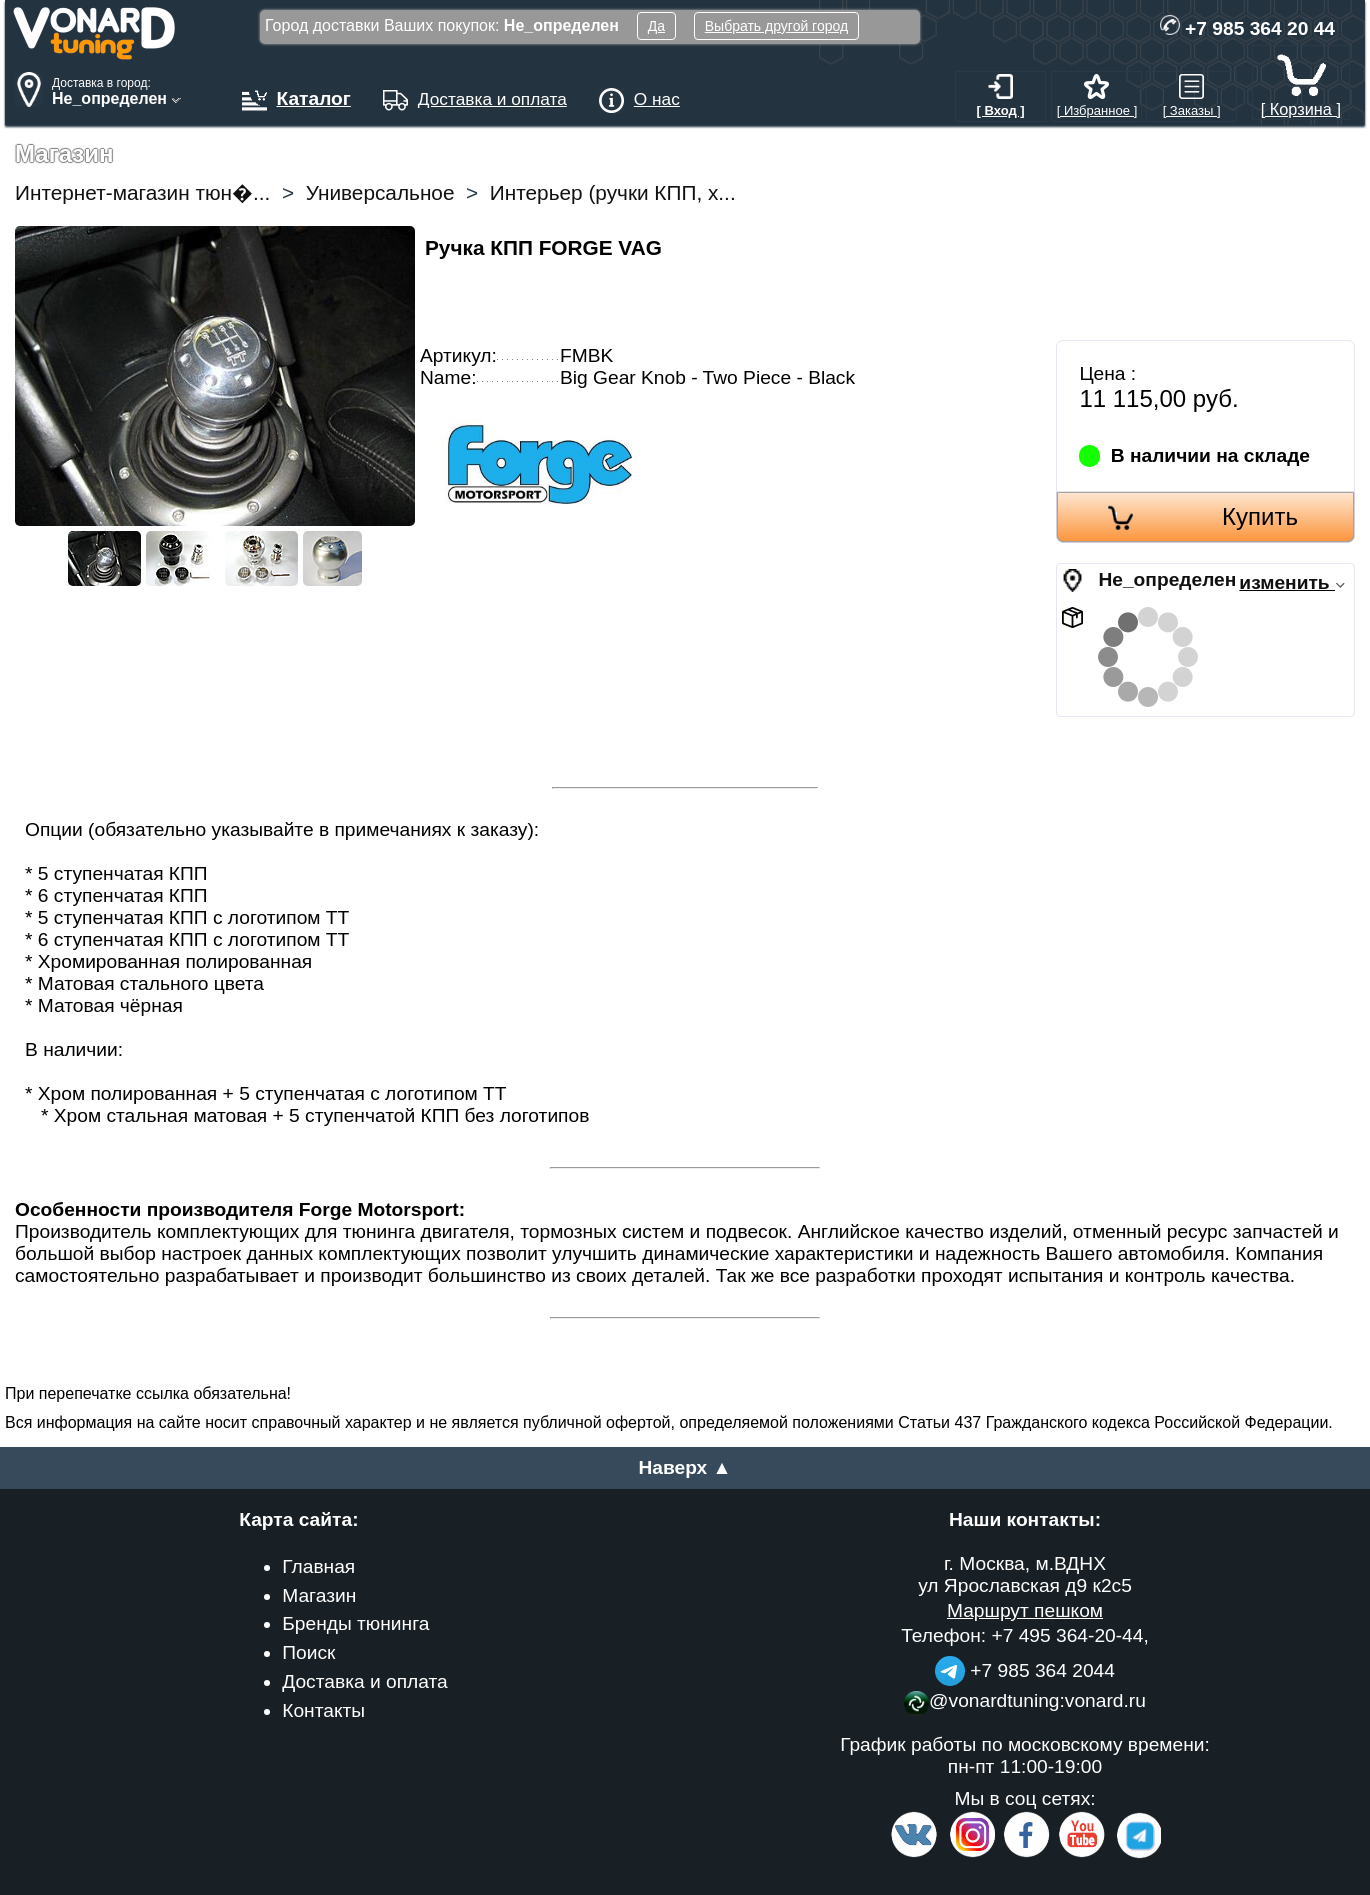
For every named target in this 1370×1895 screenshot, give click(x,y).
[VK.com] (914, 1853)
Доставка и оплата (365, 1681)
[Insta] (972, 1853)
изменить (1292, 582)
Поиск (308, 1652)
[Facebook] (1025, 1853)
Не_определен (1167, 579)
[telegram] (1136, 1853)
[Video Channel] (1082, 1853)
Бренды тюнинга (355, 1623)
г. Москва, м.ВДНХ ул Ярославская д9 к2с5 (1025, 1574)
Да (656, 26)
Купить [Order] (1260, 516)
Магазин (319, 1595)
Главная (318, 1566)
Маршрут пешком (1025, 1610)
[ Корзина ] (1301, 99)
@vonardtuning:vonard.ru (1025, 1700)
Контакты (323, 1710)
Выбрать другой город (776, 26)
